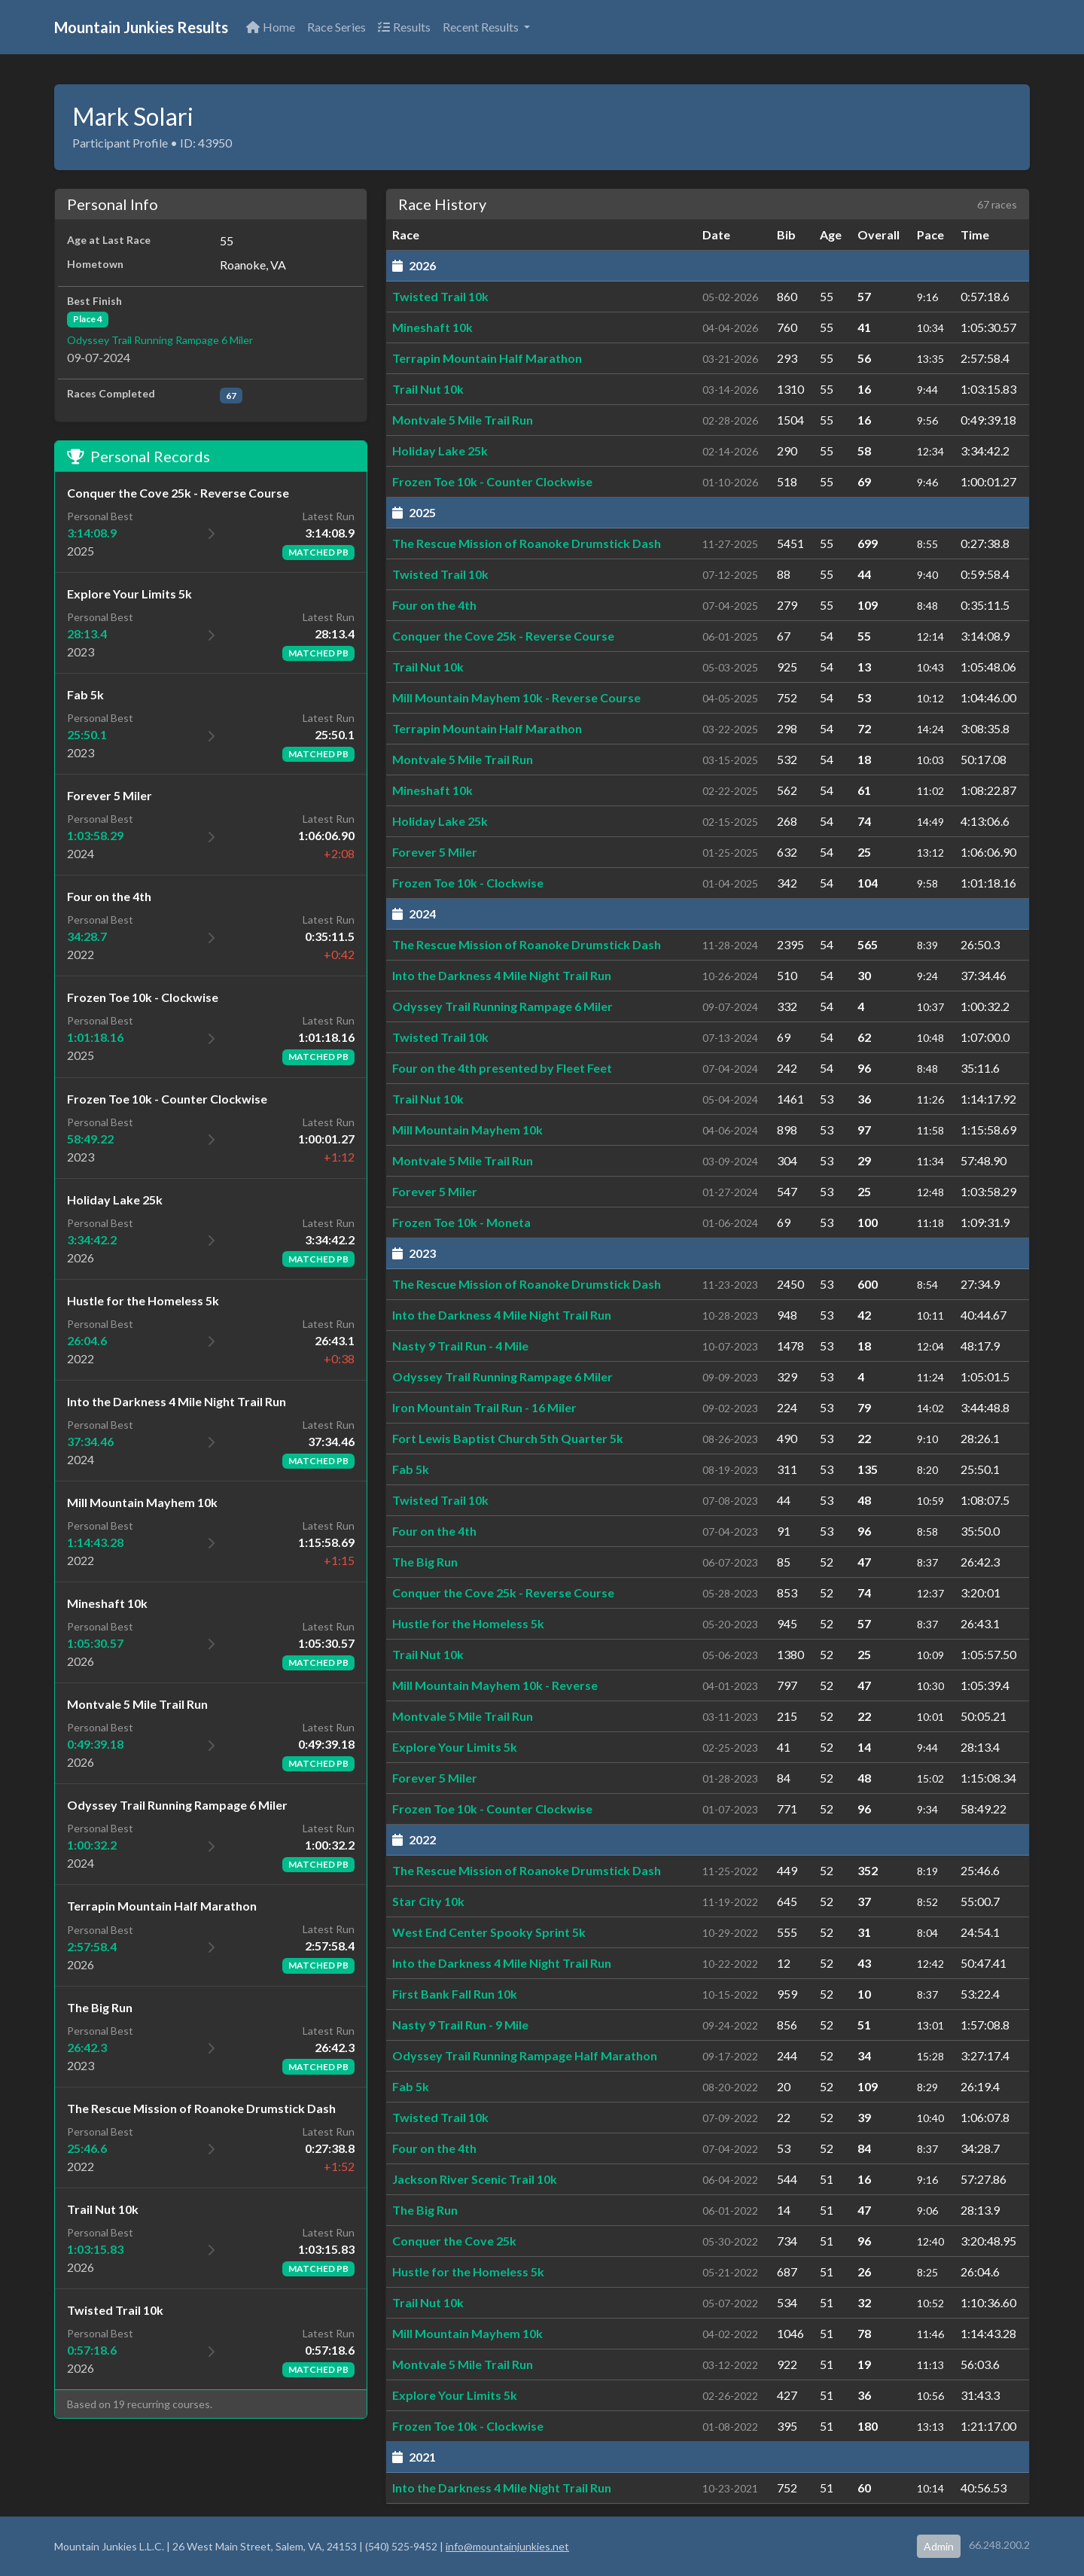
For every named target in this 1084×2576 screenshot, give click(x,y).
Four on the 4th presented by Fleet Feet (502, 1068)
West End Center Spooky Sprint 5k (489, 1932)
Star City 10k (428, 1901)
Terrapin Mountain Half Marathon (487, 358)
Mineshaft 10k (432, 327)
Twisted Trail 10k (440, 296)
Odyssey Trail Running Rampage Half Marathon (524, 2055)
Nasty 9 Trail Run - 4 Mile (460, 1345)
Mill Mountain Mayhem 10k (467, 1129)
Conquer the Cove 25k (454, 2240)
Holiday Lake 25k (440, 450)
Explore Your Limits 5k (454, 1747)
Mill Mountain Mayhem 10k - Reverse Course (516, 697)
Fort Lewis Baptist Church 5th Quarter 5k (507, 1438)
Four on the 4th (434, 605)
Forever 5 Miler (434, 852)
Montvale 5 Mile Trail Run (462, 420)
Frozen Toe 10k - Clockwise (468, 882)
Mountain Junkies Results (141, 27)
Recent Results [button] (482, 27)
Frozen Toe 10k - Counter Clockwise (492, 481)
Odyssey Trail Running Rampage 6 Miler (160, 339)
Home (270, 27)
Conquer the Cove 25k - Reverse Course (503, 636)
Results (404, 27)
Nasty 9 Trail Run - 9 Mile (460, 2024)
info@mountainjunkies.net (507, 2546)
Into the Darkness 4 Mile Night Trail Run (501, 975)
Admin (939, 2546)
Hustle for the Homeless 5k (468, 1623)
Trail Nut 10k (428, 389)
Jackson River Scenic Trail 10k (474, 2179)
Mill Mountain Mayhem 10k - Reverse (495, 1685)
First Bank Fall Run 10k (454, 1994)
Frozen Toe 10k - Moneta (461, 1222)
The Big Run (425, 1561)
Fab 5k (410, 1469)
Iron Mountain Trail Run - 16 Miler (484, 1407)
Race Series (336, 27)
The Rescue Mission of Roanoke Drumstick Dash (526, 543)
